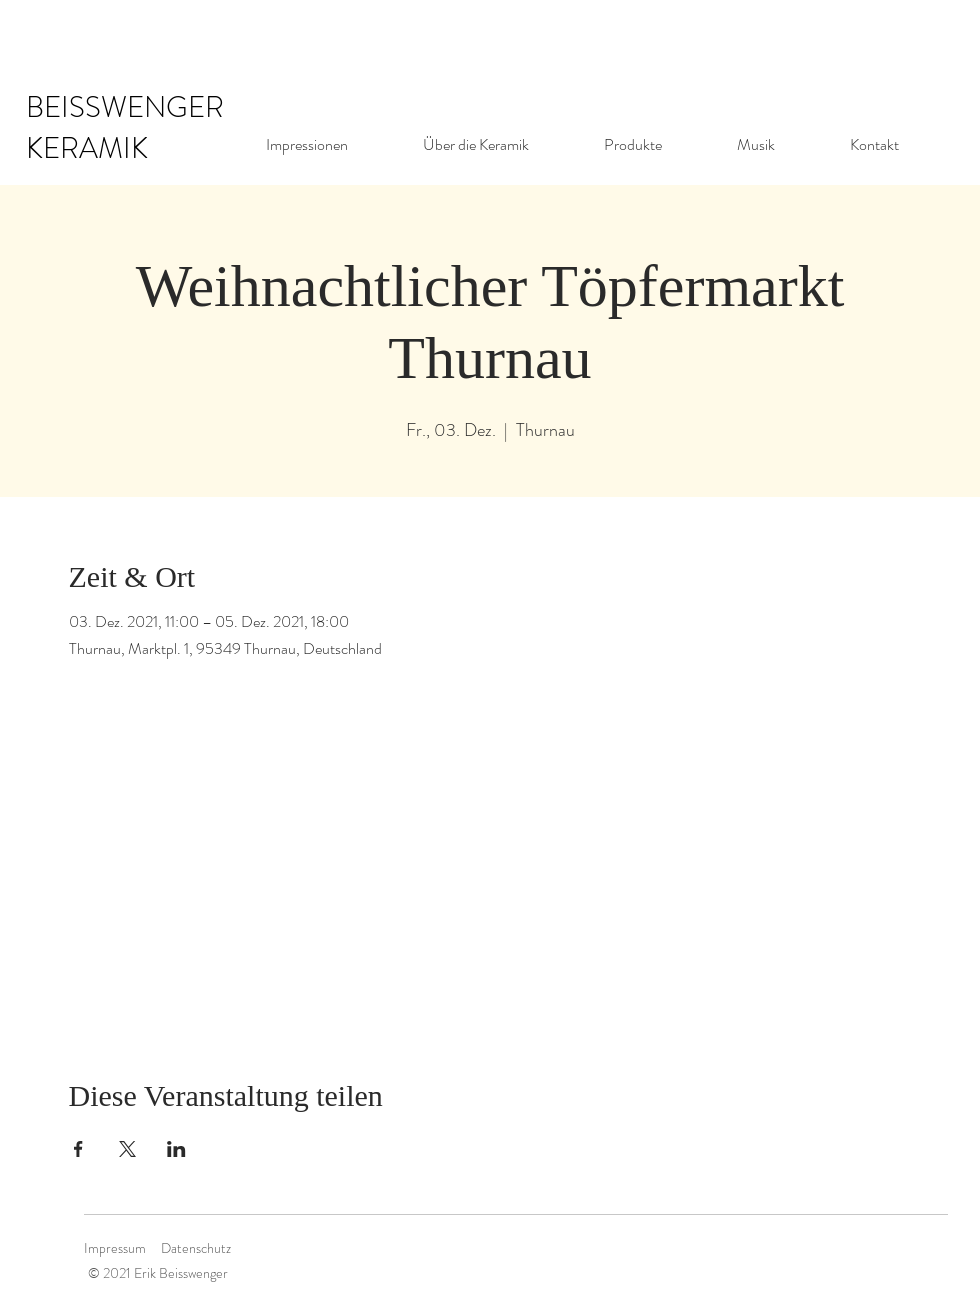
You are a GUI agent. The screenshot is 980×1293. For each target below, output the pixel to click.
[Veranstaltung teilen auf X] (127, 1149)
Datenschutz (196, 1248)
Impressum (115, 1248)
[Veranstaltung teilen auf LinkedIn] (176, 1149)
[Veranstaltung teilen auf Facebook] (78, 1149)
